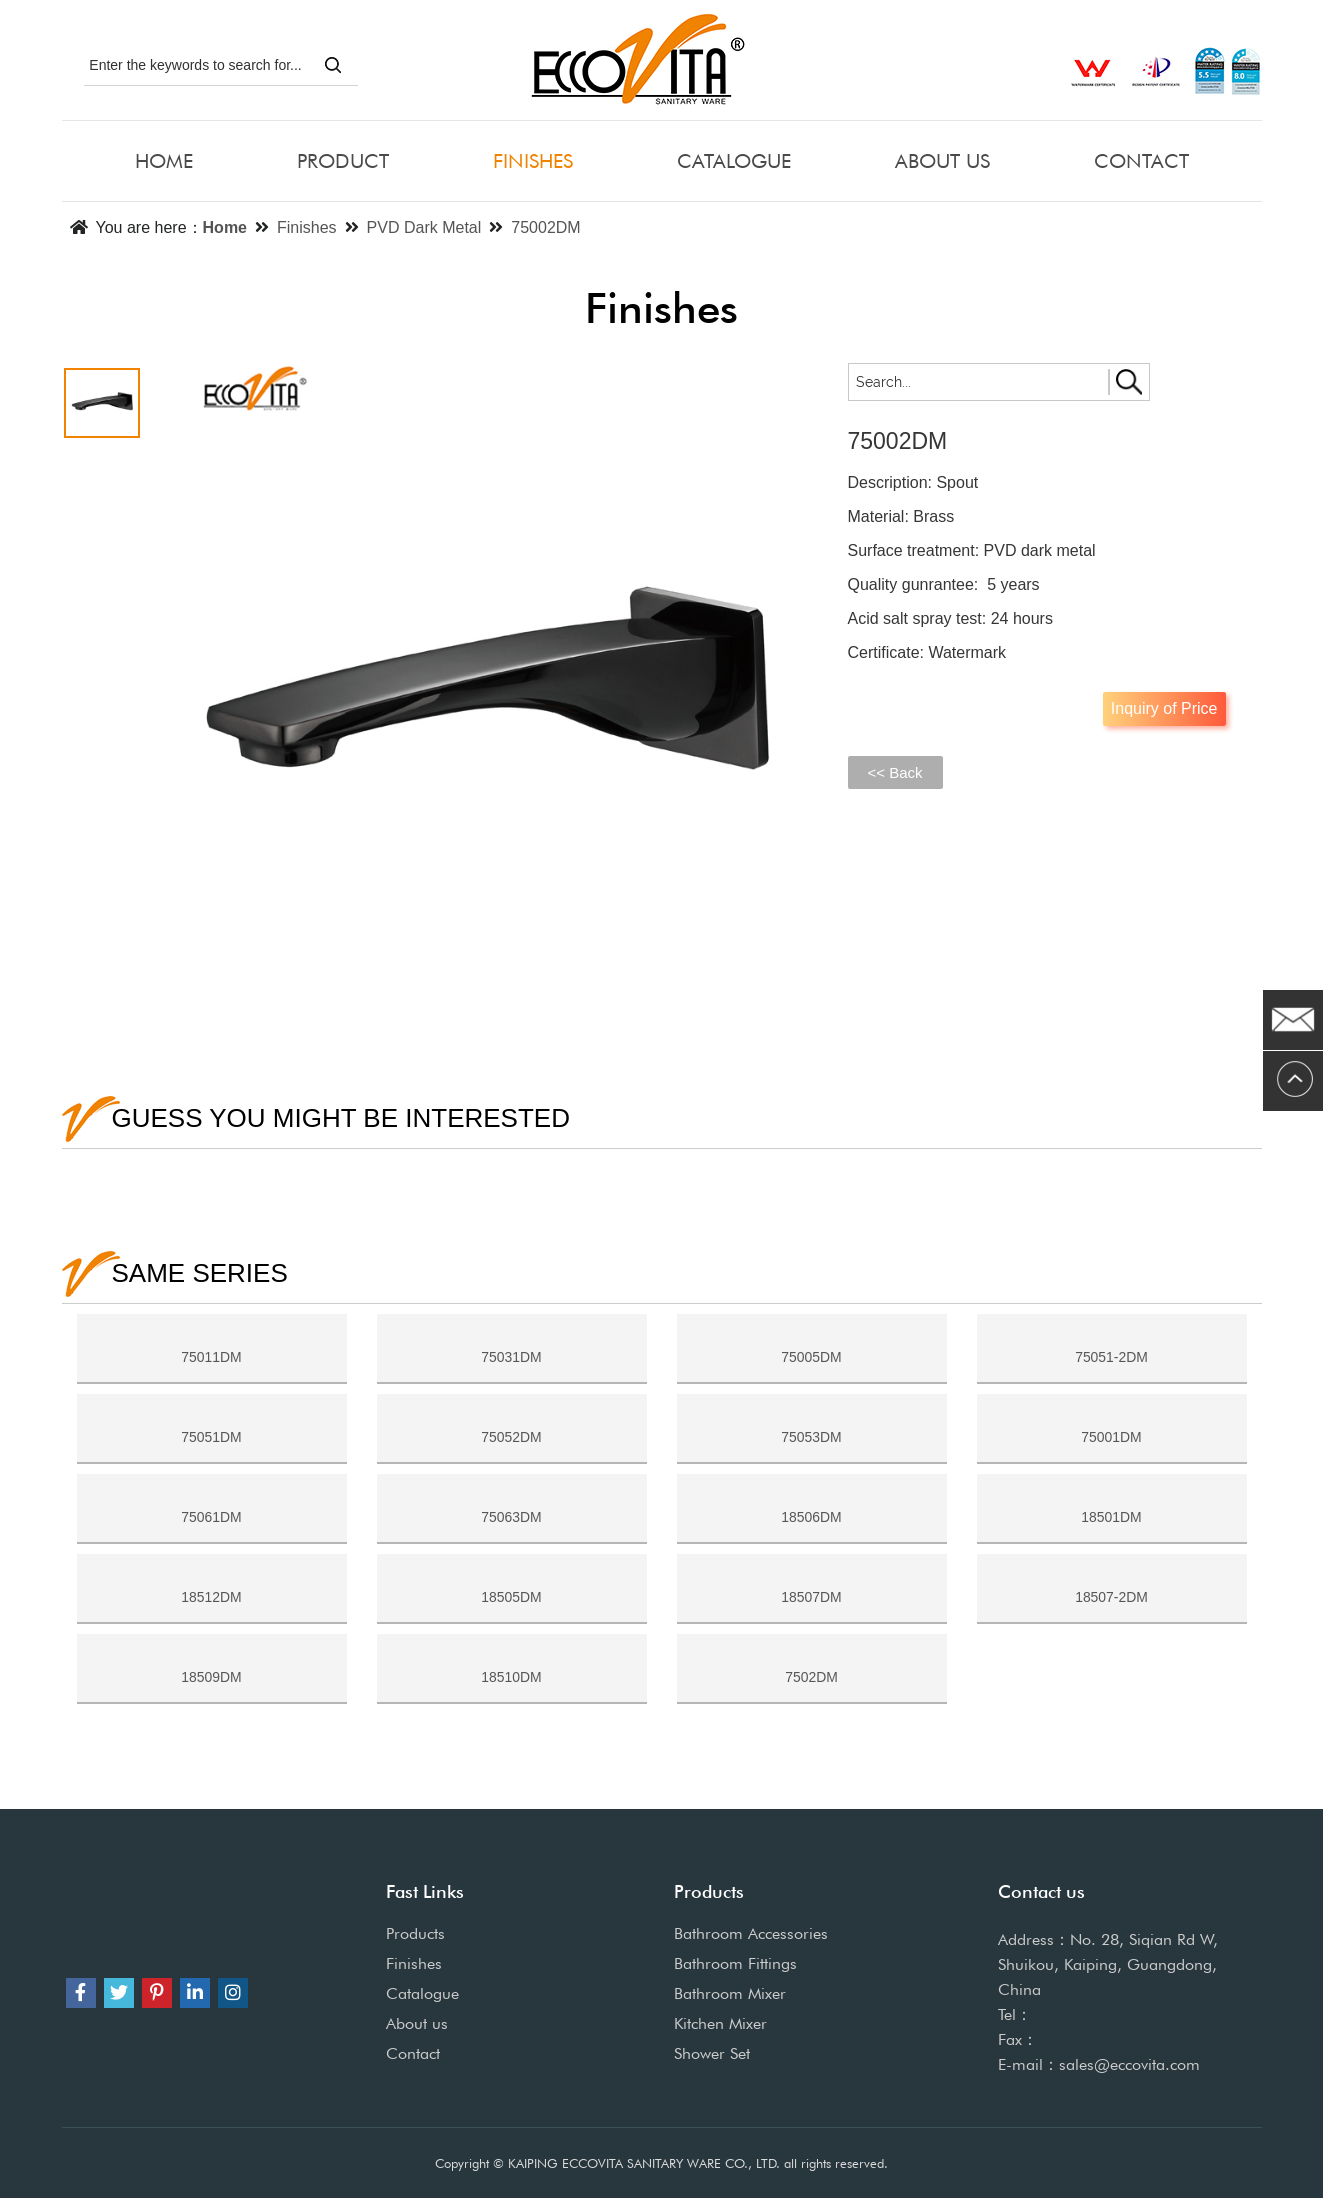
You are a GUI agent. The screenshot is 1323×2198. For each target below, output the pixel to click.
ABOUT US (942, 161)
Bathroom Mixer (730, 1993)
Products (415, 1933)
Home (225, 227)
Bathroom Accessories (751, 1933)
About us (417, 2023)
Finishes (307, 227)
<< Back (895, 772)
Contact (413, 2053)
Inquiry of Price (1164, 708)
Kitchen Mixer (720, 2023)
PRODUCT (343, 161)
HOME (164, 161)
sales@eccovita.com (1129, 2064)
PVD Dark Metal (424, 227)
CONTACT (1141, 161)
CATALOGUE (734, 161)
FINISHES (533, 161)
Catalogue (422, 1993)
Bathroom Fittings (735, 1963)
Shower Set (712, 2053)
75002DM (545, 227)
